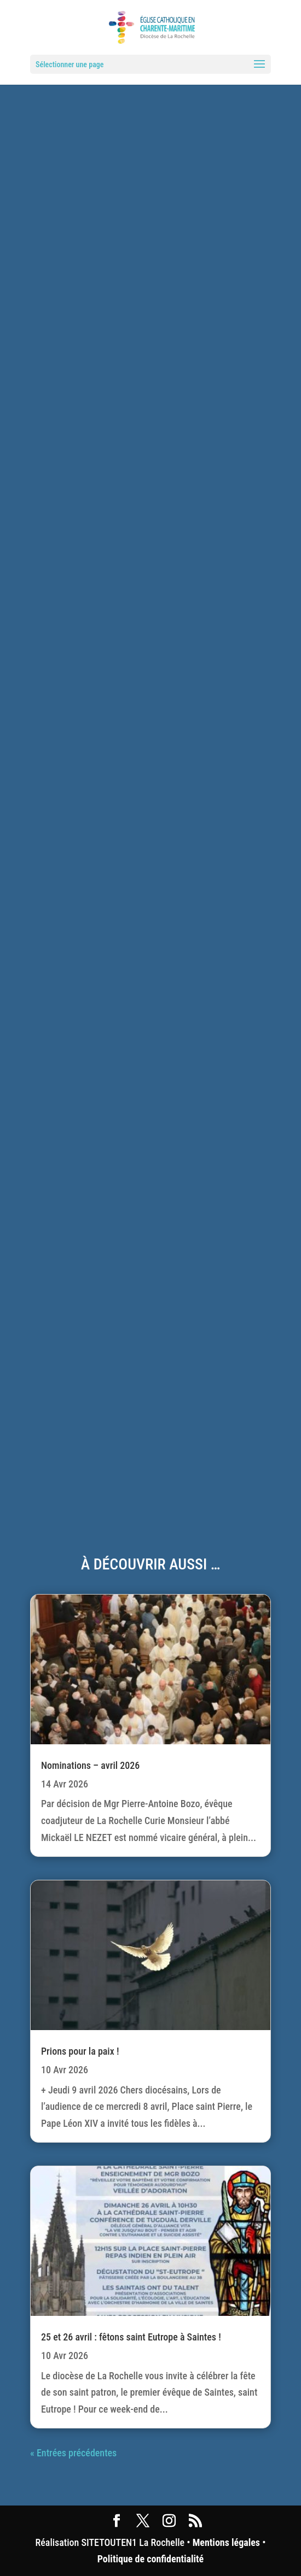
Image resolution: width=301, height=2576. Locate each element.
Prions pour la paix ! (80, 2051)
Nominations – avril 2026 (90, 1765)
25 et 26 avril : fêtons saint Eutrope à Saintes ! (131, 2337)
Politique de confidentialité (150, 2559)
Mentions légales (226, 2542)
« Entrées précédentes (73, 2453)
